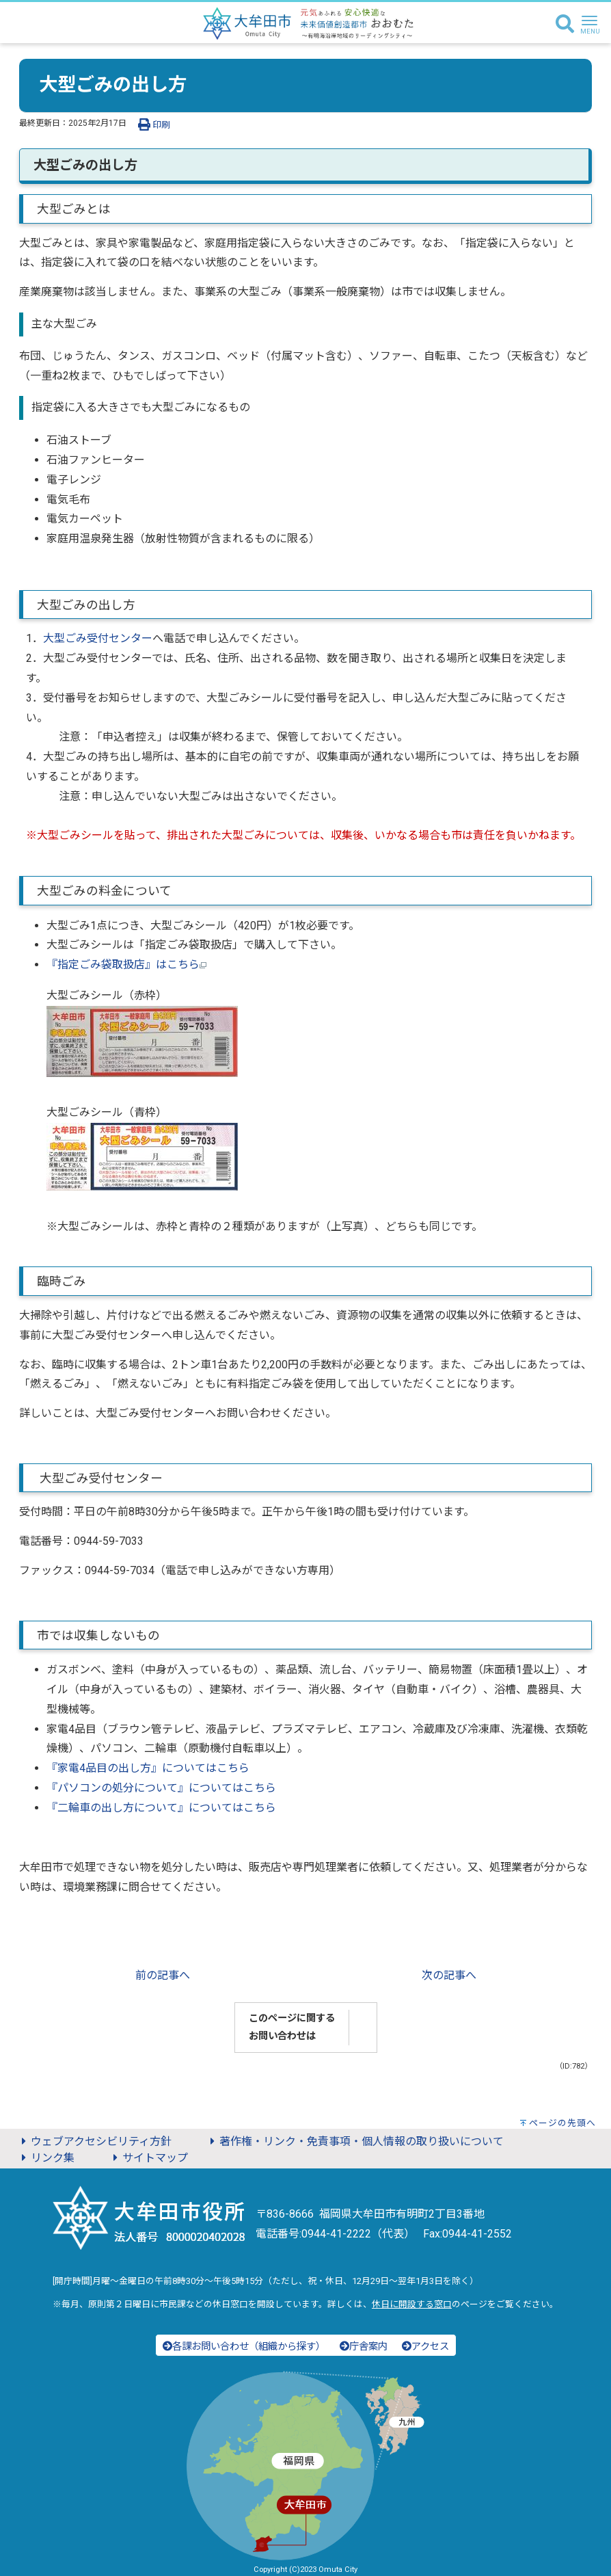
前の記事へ (162, 1975)
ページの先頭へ (562, 2123)
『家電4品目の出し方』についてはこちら (147, 1768)
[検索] (565, 25)
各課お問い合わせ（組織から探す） (244, 2346)
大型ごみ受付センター (97, 638)
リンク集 (45, 2157)
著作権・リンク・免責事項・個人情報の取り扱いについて (355, 2141)
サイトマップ (148, 2157)
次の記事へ (449, 1975)
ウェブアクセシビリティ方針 (94, 2141)
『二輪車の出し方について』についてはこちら (161, 1807)
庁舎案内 (364, 2346)
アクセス (425, 2346)
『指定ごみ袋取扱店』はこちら (126, 964)
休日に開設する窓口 (412, 2304)
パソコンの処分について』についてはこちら (166, 1787)
